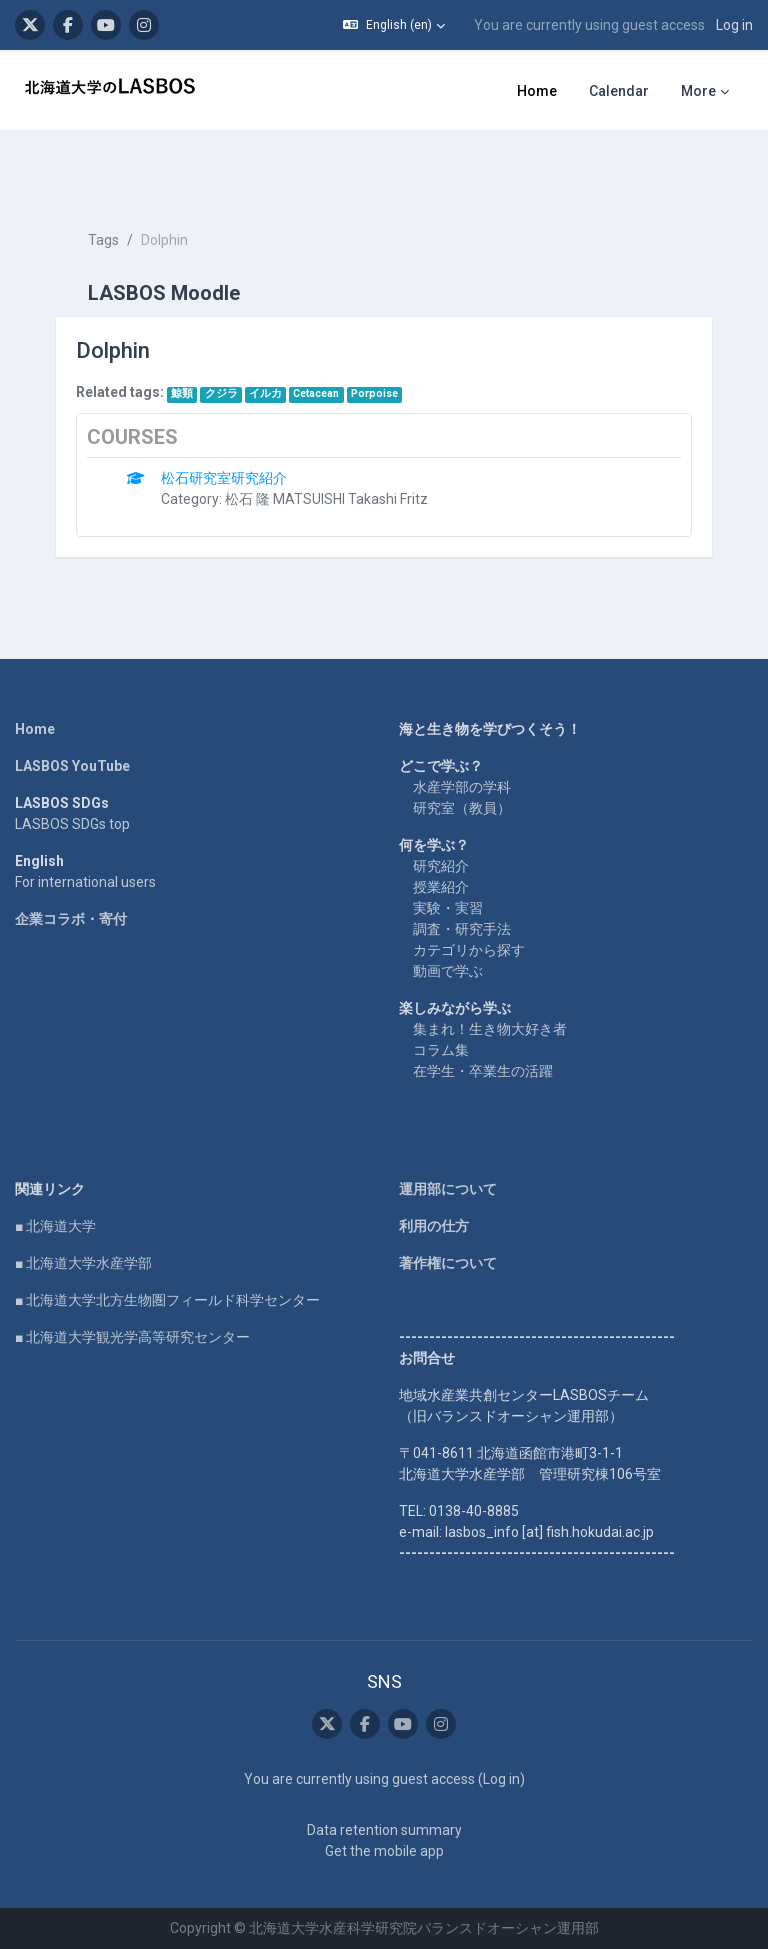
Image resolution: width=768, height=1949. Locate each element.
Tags (103, 240)
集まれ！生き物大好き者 (490, 1029)
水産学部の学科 (462, 787)
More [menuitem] (698, 91)
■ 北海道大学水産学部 (83, 1263)
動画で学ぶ (448, 971)
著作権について (448, 1263)
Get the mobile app (384, 1851)
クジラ (221, 393)
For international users (85, 882)
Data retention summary (384, 1830)
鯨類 (182, 393)
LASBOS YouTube (72, 766)
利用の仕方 (434, 1226)
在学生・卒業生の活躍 (483, 1071)
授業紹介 (441, 887)
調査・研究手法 (462, 929)
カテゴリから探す (469, 950)
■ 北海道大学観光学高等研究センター (132, 1337)
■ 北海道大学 (55, 1226)
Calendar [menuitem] (619, 91)
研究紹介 (441, 866)
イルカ (265, 393)
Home (35, 729)
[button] (394, 25)
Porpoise (374, 393)
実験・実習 (448, 908)
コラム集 (441, 1050)
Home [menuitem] (537, 91)
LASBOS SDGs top (72, 824)
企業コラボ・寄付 (71, 919)
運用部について (448, 1189)
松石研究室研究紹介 (224, 478)
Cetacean (316, 393)
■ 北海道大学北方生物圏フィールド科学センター (167, 1300)
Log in (734, 25)
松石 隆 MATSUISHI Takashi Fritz (326, 499)
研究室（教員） (462, 808)
